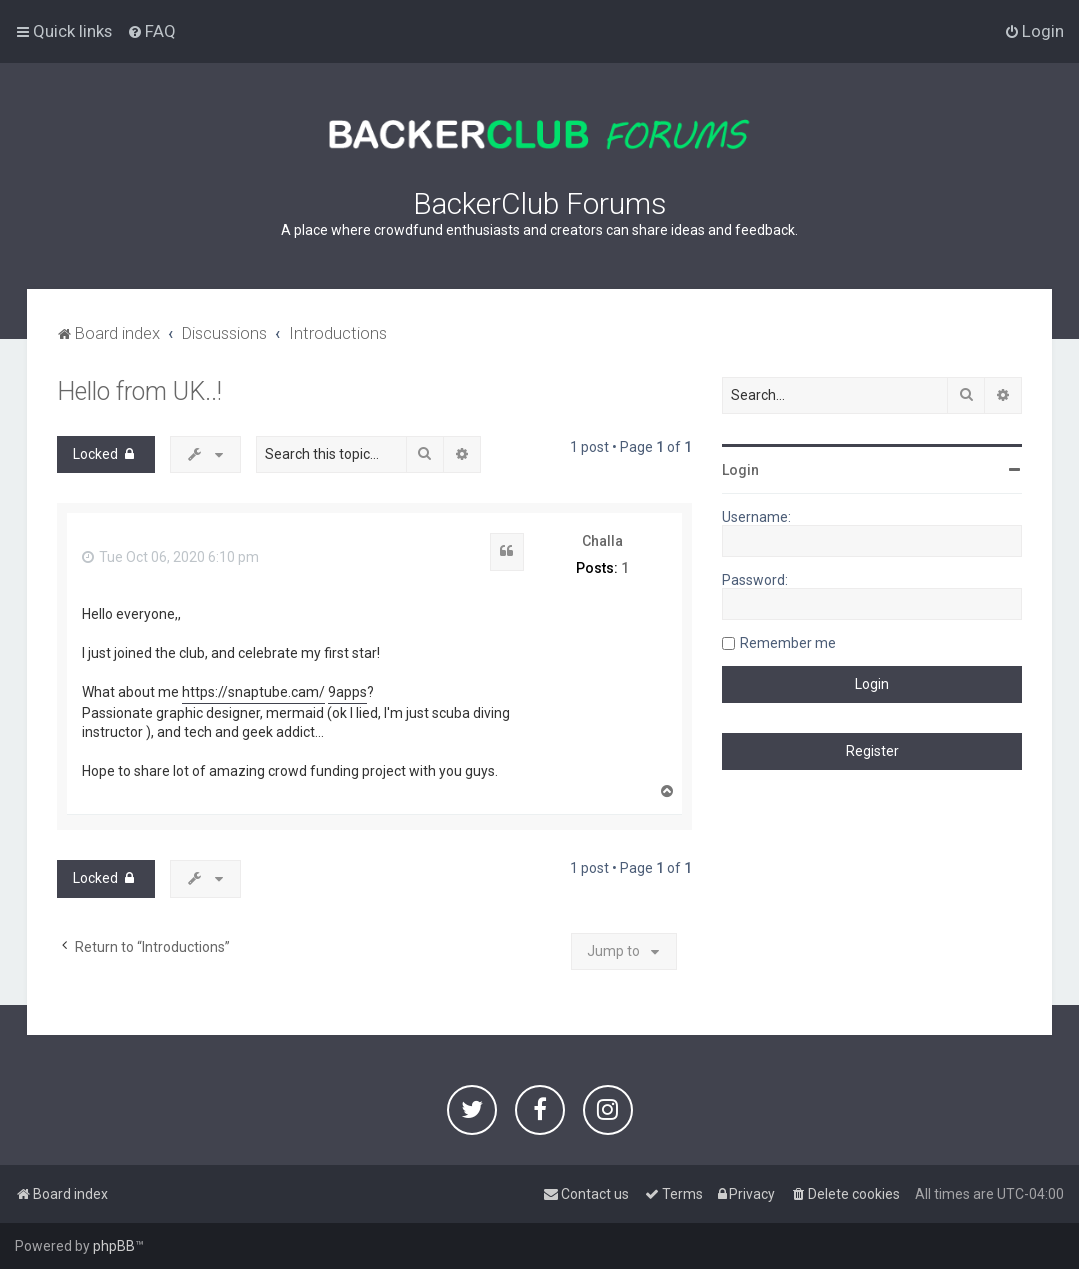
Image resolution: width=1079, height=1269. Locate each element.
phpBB (114, 1246)
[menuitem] (151, 31)
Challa (602, 541)
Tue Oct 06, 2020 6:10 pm (170, 557)
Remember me (788, 643)
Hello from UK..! (139, 391)
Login (740, 470)
